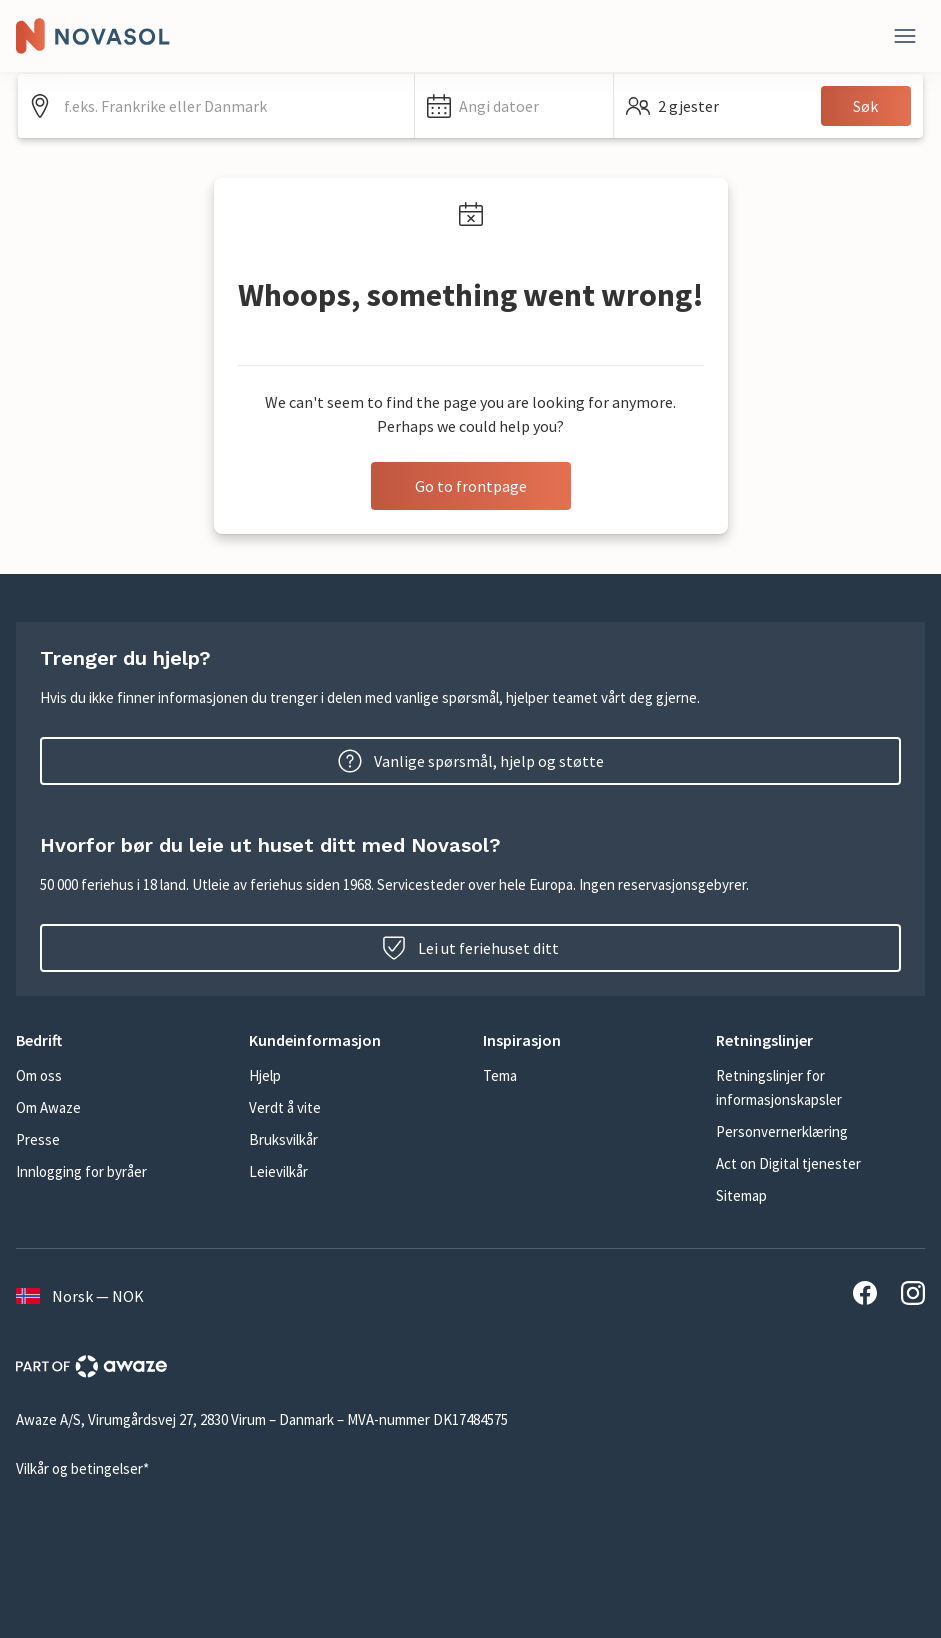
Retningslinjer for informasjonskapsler (779, 1087)
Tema (500, 1075)
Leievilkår (278, 1171)
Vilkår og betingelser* (82, 1468)
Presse (38, 1139)
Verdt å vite (285, 1107)
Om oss (39, 1075)
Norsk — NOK (80, 1296)
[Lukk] (905, 36)
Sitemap (741, 1195)
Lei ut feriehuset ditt (470, 948)
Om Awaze (48, 1107)
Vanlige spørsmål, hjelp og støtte (471, 761)
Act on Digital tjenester (788, 1163)
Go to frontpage (471, 486)
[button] (514, 106)
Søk (865, 106)
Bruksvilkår (283, 1139)
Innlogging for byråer (81, 1171)
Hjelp (265, 1075)
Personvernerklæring (782, 1131)
